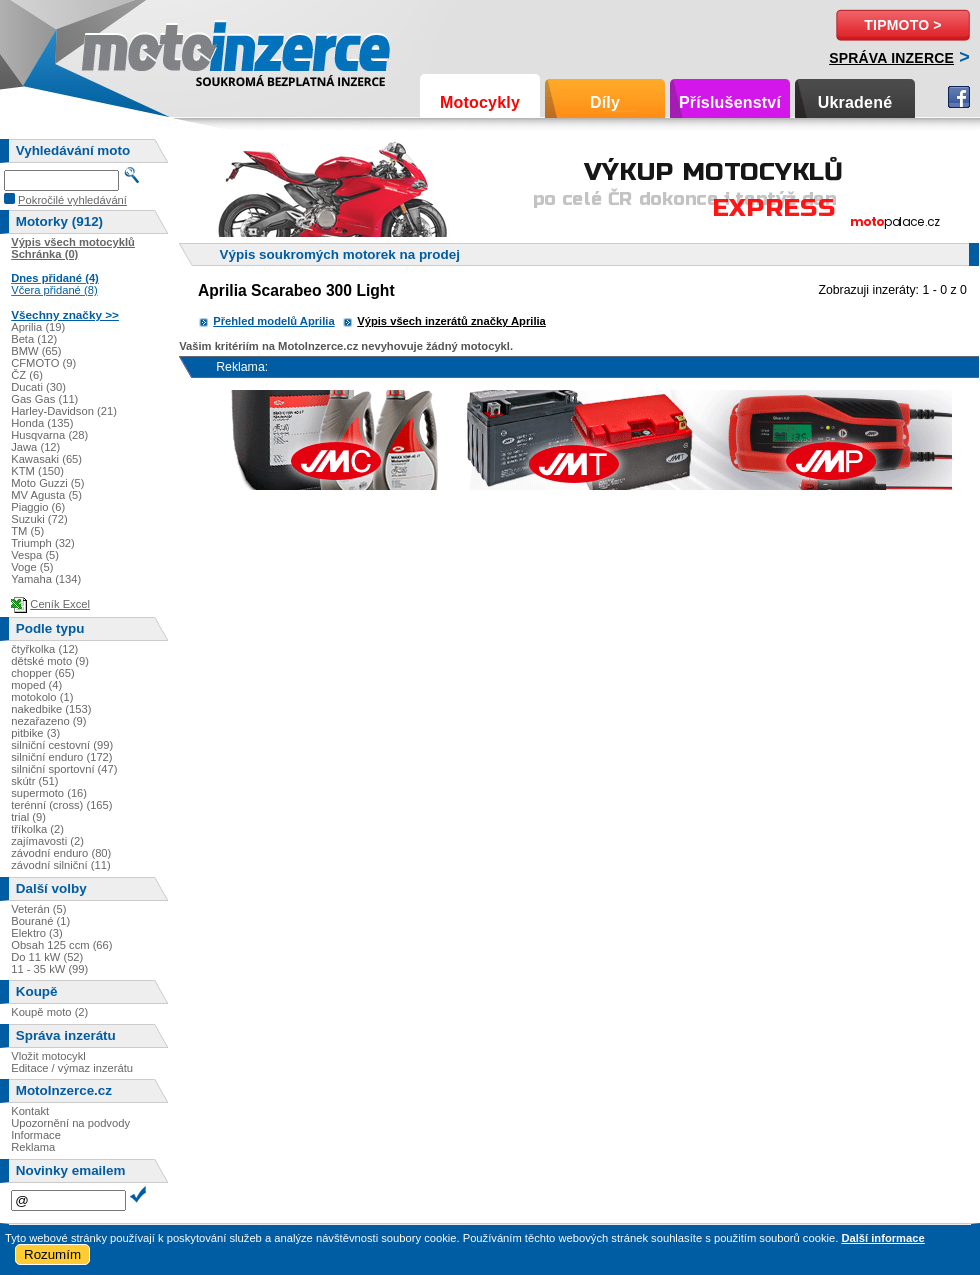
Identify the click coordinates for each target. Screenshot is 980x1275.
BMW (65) (36, 351)
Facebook (959, 97)
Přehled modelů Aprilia (273, 321)
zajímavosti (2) (47, 841)
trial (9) (28, 817)
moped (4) (36, 685)
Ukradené (855, 102)
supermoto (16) (49, 793)
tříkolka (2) (37, 829)
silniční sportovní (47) (64, 769)
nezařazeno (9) (48, 721)
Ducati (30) (38, 387)
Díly (605, 102)
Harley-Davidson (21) (64, 411)
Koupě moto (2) (49, 1012)
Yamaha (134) (46, 579)
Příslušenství (730, 102)
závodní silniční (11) (61, 865)
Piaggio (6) (38, 507)
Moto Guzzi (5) (47, 483)
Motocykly (480, 102)
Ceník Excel (60, 604)
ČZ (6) (27, 375)
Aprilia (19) (38, 327)
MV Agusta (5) (46, 495)
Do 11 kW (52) (47, 957)
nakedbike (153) (51, 709)
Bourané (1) (40, 921)
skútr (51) (34, 781)
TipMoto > (902, 25)
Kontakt (30, 1111)
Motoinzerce (124, 49)
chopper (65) (42, 673)
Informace (36, 1135)
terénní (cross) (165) (61, 805)
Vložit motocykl (48, 1056)
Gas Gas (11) (44, 399)
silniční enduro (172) (61, 757)
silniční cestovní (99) (62, 745)
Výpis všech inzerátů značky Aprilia (451, 321)
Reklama (33, 1147)
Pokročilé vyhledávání (72, 200)
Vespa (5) (35, 555)
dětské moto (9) (50, 661)
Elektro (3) (37, 933)
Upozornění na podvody (70, 1123)
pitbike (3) (35, 733)
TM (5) (27, 531)
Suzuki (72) (39, 519)
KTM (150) (37, 471)
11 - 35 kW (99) (49, 969)
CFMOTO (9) (43, 363)
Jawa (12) (35, 447)
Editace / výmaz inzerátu (72, 1068)
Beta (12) (34, 339)
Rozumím (52, 1254)
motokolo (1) (42, 697)
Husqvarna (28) (49, 435)
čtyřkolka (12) (44, 649)
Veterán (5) (38, 909)
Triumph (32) (43, 543)
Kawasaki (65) (46, 459)
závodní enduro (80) (61, 853)
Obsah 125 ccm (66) (61, 945)
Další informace (882, 1238)
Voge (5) (32, 567)
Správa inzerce (891, 58)
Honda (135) (42, 423)
